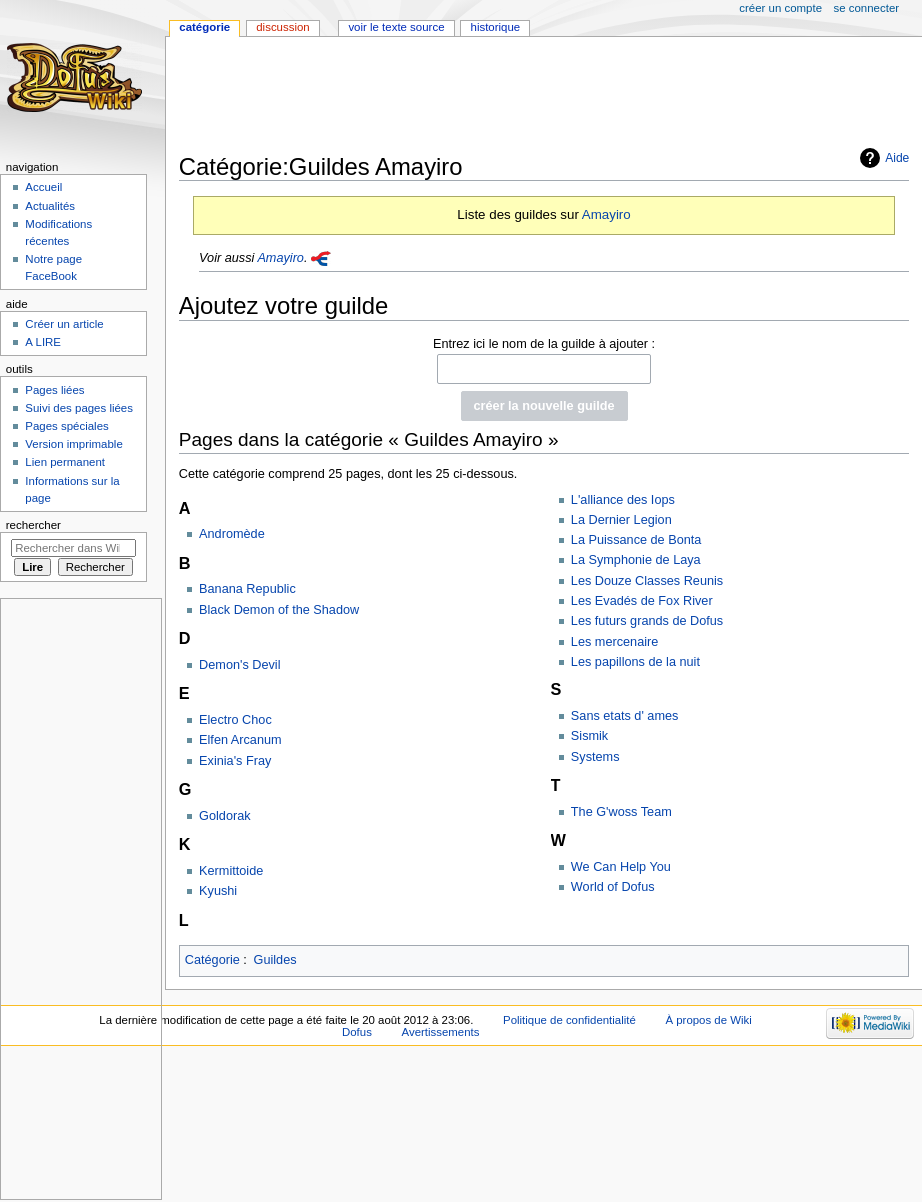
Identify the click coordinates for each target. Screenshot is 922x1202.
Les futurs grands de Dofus (647, 621)
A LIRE (43, 342)
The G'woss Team (621, 812)
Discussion (282, 27)
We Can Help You (621, 867)
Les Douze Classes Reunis (647, 581)
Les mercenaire (614, 642)
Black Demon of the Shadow (279, 610)
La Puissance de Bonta (636, 540)
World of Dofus (613, 887)
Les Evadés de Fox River (642, 601)
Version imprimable (73, 444)
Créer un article (64, 324)
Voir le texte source (396, 27)
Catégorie (212, 960)
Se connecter (867, 8)
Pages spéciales (66, 426)
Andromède (232, 534)
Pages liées (54, 390)
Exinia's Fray (235, 761)
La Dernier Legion (621, 520)
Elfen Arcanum (240, 740)
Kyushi (218, 891)
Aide (897, 158)
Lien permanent (65, 462)
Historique (496, 27)
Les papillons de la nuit (635, 662)
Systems (595, 757)
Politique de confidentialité (569, 1020)
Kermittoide (231, 871)
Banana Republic (247, 589)
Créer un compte (780, 8)
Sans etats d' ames (625, 716)
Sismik (589, 736)
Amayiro (606, 214)
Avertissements (441, 1032)
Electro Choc (235, 720)
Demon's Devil (239, 665)
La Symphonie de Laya (636, 560)
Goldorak (224, 816)
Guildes (275, 960)
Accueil (43, 187)
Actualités (50, 206)
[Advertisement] (543, 97)
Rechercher (33, 525)
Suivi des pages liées (79, 408)
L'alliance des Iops (623, 500)
